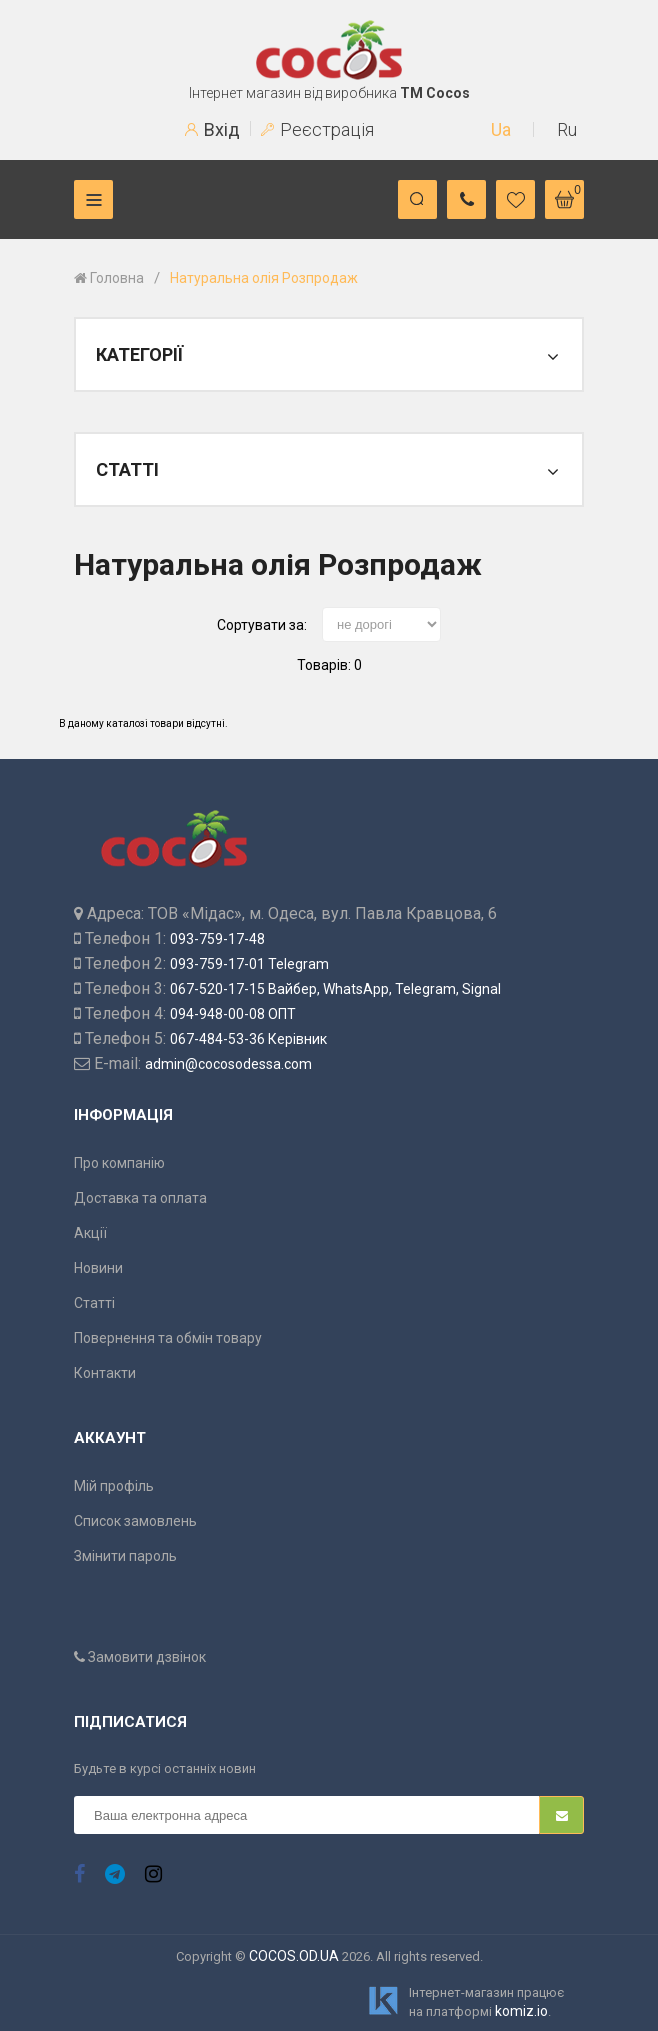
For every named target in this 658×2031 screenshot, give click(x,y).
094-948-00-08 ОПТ (233, 1014)
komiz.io (521, 2011)
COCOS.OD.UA (294, 1956)
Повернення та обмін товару (168, 1338)
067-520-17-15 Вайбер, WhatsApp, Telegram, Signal (335, 989)
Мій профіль (114, 1486)
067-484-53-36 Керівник (248, 1039)
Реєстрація (317, 129)
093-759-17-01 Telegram (249, 964)
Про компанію (119, 1163)
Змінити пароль (125, 1556)
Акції (90, 1233)
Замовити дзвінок (140, 1657)
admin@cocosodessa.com (228, 1064)
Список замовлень (135, 1521)
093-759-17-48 (217, 939)
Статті (94, 1303)
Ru (567, 129)
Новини (98, 1268)
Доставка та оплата (140, 1198)
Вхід (212, 129)
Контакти (105, 1373)
